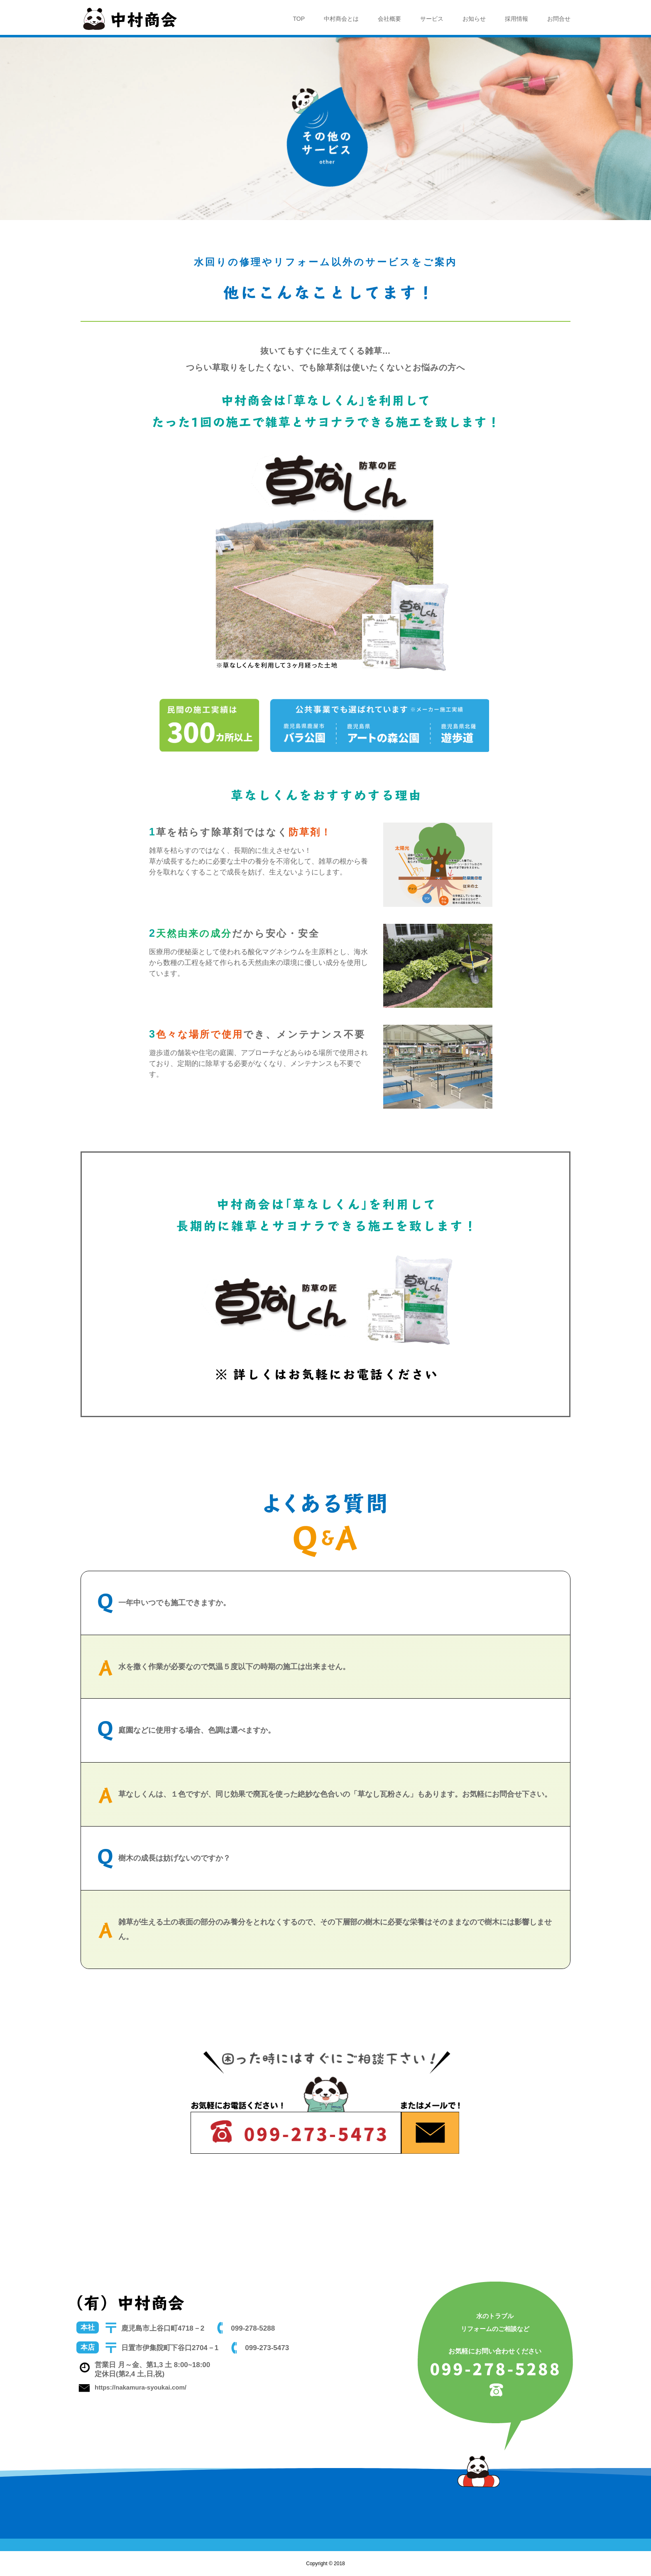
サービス (431, 18)
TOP (299, 18)
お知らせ (474, 18)
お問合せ (558, 18)
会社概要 (389, 18)
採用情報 (516, 18)
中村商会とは (341, 18)
